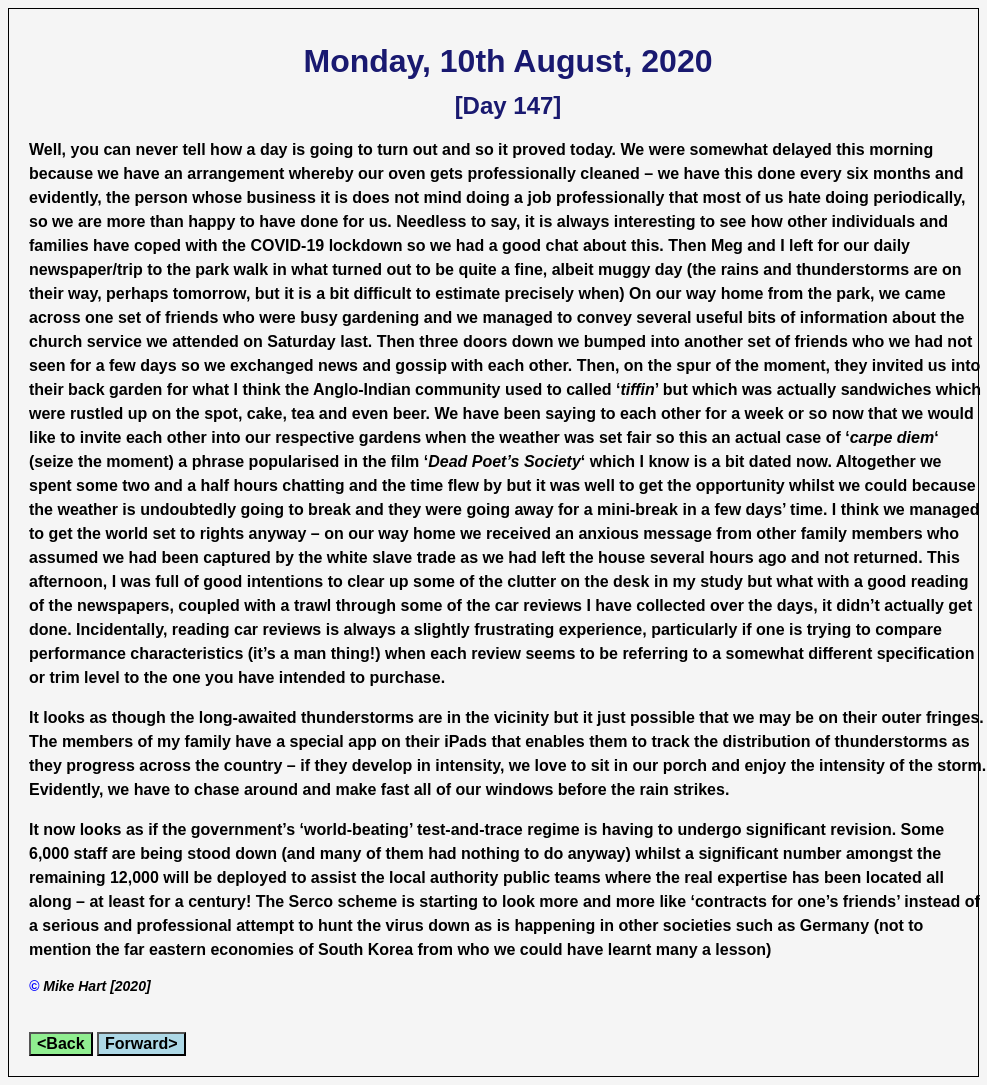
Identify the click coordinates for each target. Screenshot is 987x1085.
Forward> (141, 1043)
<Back (61, 1043)
